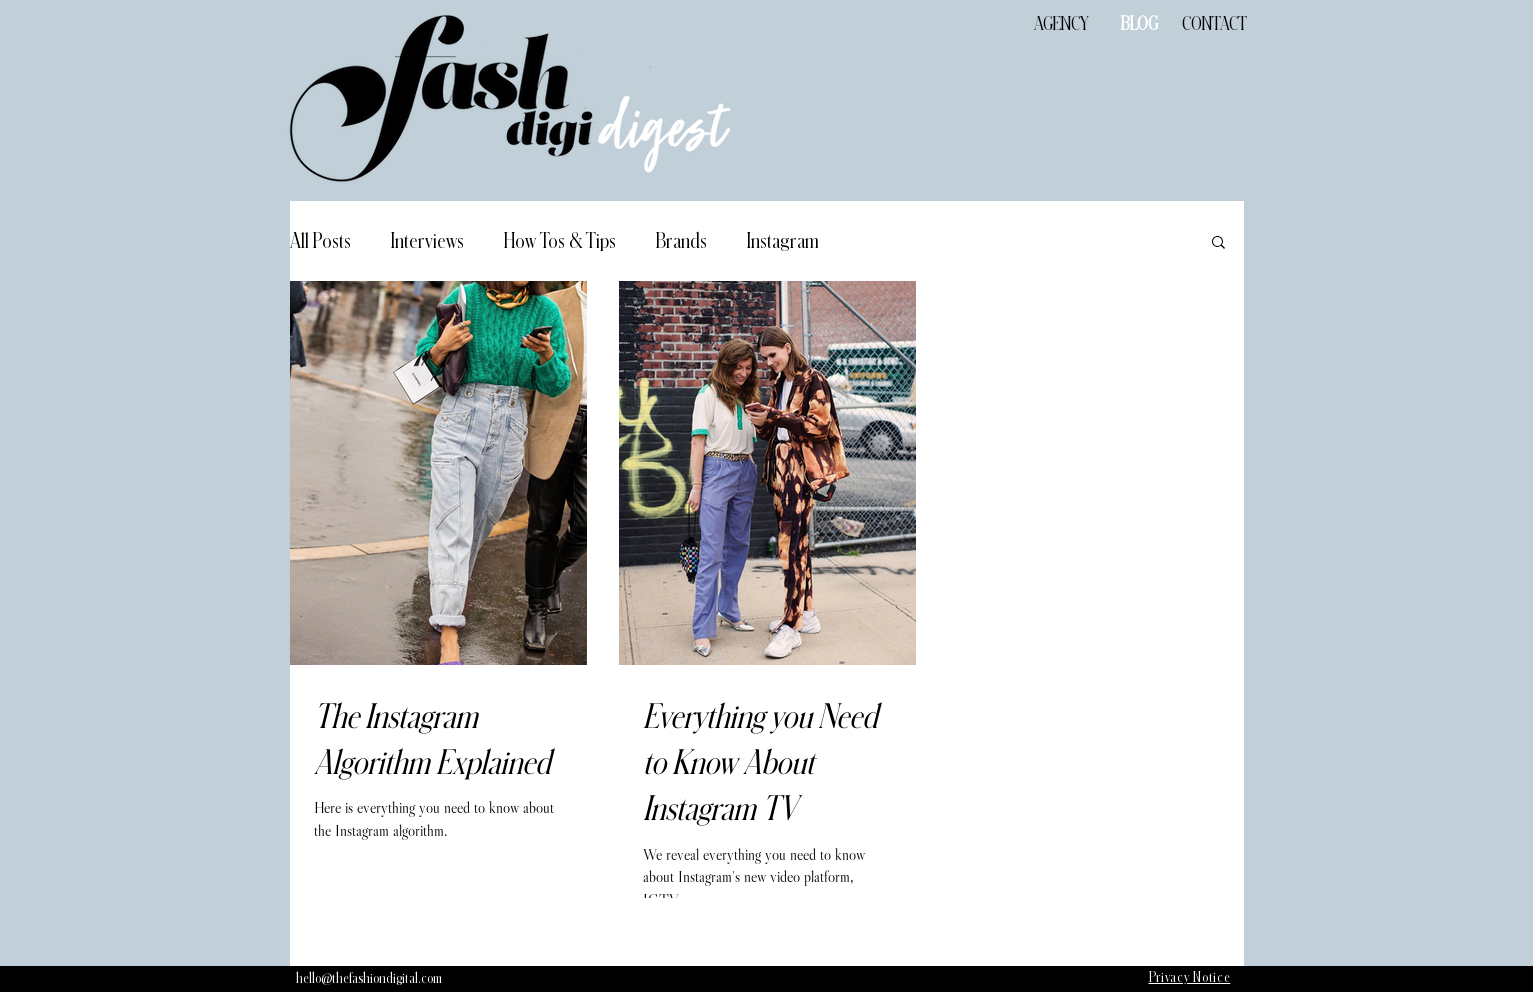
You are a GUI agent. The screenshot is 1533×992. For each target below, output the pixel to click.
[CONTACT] (1215, 24)
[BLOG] (1140, 24)
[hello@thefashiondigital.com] (369, 979)
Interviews (427, 241)
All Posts (320, 241)
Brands (681, 241)
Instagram (783, 241)
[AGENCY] (1062, 24)
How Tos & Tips (560, 241)
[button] (1218, 243)
